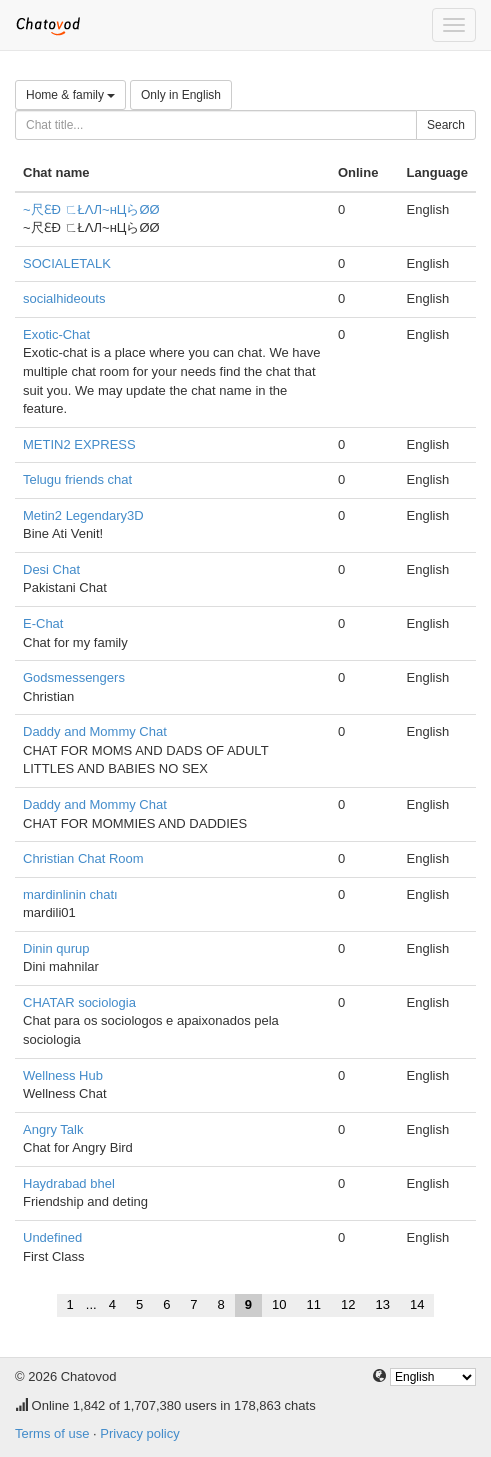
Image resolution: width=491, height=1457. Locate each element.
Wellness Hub (63, 1075)
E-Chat (43, 623)
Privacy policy (139, 1433)
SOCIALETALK (67, 263)
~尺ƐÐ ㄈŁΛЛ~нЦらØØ (91, 209)
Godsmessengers (74, 677)
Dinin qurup (56, 948)
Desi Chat (51, 569)
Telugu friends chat (77, 479)
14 (417, 1304)
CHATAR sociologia (79, 1002)
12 (348, 1304)
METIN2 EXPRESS (79, 444)
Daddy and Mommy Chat (95, 731)
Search (446, 125)
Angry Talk (53, 1129)
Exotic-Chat (56, 334)
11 (314, 1304)
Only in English (181, 95)
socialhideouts (64, 298)
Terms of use (52, 1433)
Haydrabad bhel (69, 1183)
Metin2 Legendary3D (83, 515)
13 (382, 1304)
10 (279, 1304)
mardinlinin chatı (70, 894)
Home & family (70, 95)
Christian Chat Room (83, 858)
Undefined (52, 1237)
